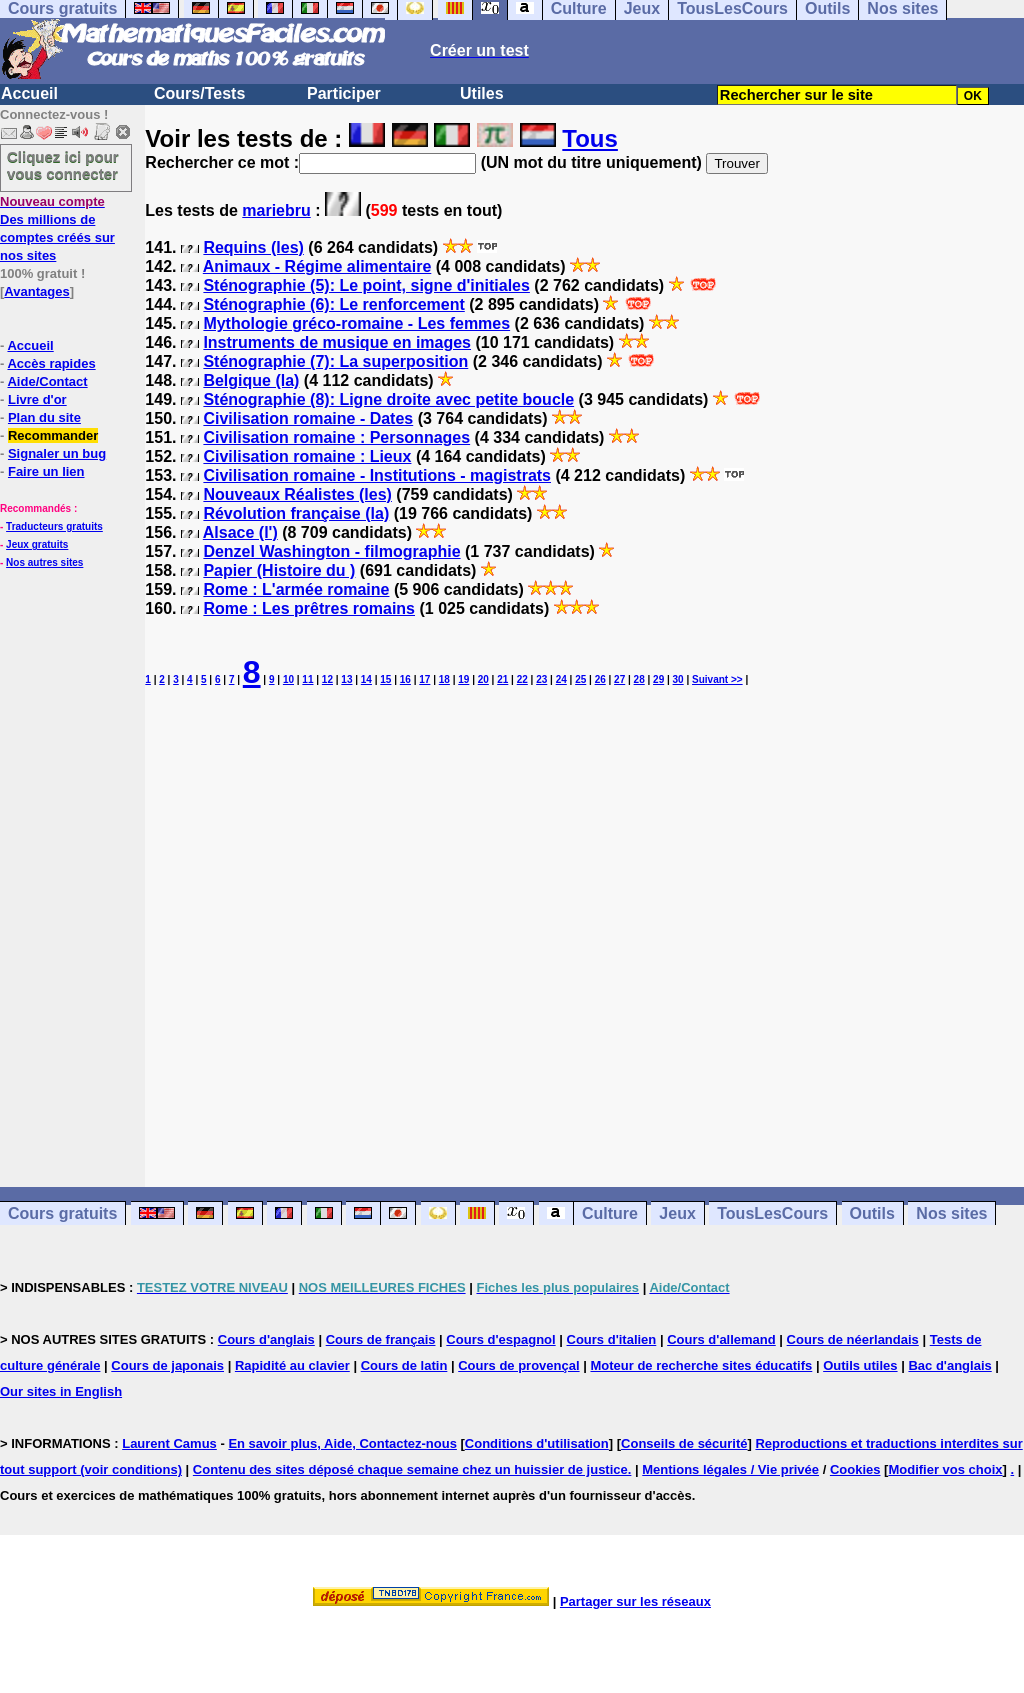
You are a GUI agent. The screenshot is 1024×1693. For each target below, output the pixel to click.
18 (444, 679)
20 (483, 679)
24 (561, 679)
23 (541, 679)
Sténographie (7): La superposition (335, 361)
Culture (610, 1213)
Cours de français (381, 1339)
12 (327, 679)
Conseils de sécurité (684, 1443)
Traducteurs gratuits (54, 526)
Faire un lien (46, 471)
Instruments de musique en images (337, 342)
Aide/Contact (47, 381)
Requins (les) (253, 247)
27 (619, 679)
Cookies (855, 1469)
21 (502, 679)
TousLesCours (772, 1213)
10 (288, 679)
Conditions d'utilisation (537, 1443)
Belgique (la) (251, 380)
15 (385, 679)
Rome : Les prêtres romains (309, 608)
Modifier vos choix (945, 1469)
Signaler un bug (57, 453)
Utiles (482, 93)
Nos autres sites (44, 562)
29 (658, 679)
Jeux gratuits (37, 544)
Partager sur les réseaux (635, 1601)
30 (678, 679)
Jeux (677, 1213)
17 (424, 679)
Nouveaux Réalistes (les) (297, 494)
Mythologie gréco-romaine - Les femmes (356, 323)
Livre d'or (37, 399)
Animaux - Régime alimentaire (317, 266)
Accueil (29, 93)
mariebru (276, 210)
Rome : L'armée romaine (296, 589)
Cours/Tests (199, 93)
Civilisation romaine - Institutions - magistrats (377, 475)
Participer (344, 93)
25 (580, 679)
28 (639, 679)
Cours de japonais (167, 1365)
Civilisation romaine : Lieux (307, 456)
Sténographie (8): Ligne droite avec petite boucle (388, 399)
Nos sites (951, 1213)
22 (522, 679)
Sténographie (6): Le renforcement (333, 304)
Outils (872, 1213)
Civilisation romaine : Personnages (336, 437)
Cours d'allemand (721, 1339)
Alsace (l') (240, 532)
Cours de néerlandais (853, 1339)
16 (405, 679)
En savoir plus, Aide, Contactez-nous (342, 1443)
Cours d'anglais (266, 1339)
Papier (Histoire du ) (279, 570)
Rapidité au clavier (292, 1365)
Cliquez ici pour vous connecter (63, 165)
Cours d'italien (612, 1339)
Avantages (36, 291)
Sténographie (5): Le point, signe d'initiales (366, 285)
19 (463, 679)
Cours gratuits (62, 1213)
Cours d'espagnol (500, 1339)
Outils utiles (860, 1365)
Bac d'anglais (949, 1365)
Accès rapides (51, 363)
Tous (590, 138)
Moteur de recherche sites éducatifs (701, 1365)
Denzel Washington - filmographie (331, 551)
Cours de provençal (518, 1365)
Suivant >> (717, 679)
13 (346, 679)
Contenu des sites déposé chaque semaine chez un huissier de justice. (412, 1469)
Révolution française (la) (296, 513)
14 (366, 679)
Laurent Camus (169, 1443)
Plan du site (44, 417)
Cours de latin (404, 1365)
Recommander (53, 435)
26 (600, 679)
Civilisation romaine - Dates (308, 418)
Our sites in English (61, 1391)
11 (307, 679)
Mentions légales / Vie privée (730, 1469)
